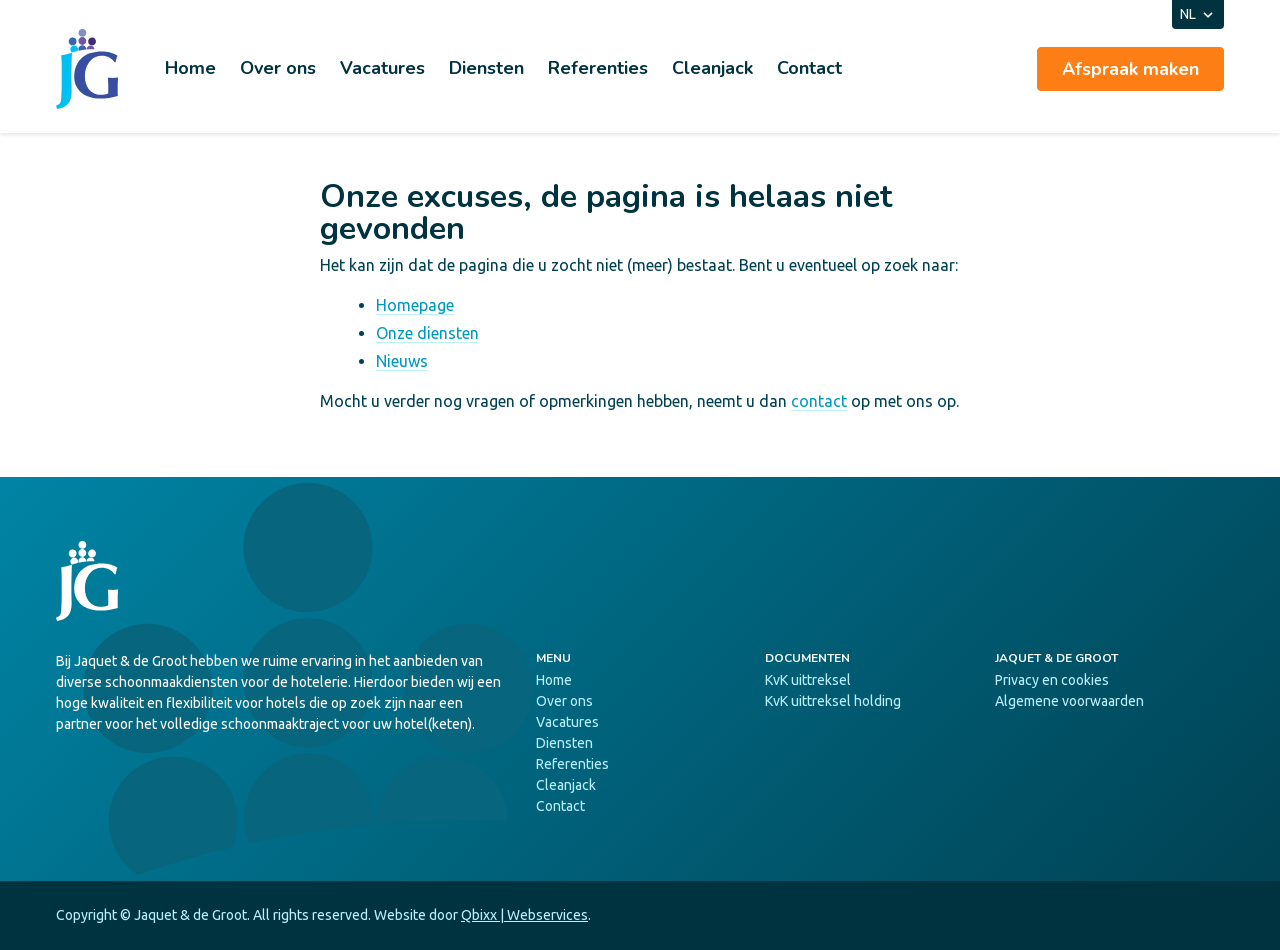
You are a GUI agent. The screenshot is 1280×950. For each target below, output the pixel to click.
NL (1198, 14)
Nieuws (402, 361)
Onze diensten (427, 333)
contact (819, 401)
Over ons (278, 68)
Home (190, 68)
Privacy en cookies (1052, 680)
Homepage (415, 305)
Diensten (486, 68)
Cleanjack (712, 68)
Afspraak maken (1130, 69)
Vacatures (382, 68)
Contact (809, 68)
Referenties (598, 68)
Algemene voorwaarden (1069, 701)
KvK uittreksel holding (833, 701)
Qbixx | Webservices (524, 915)
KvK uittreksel (808, 680)
